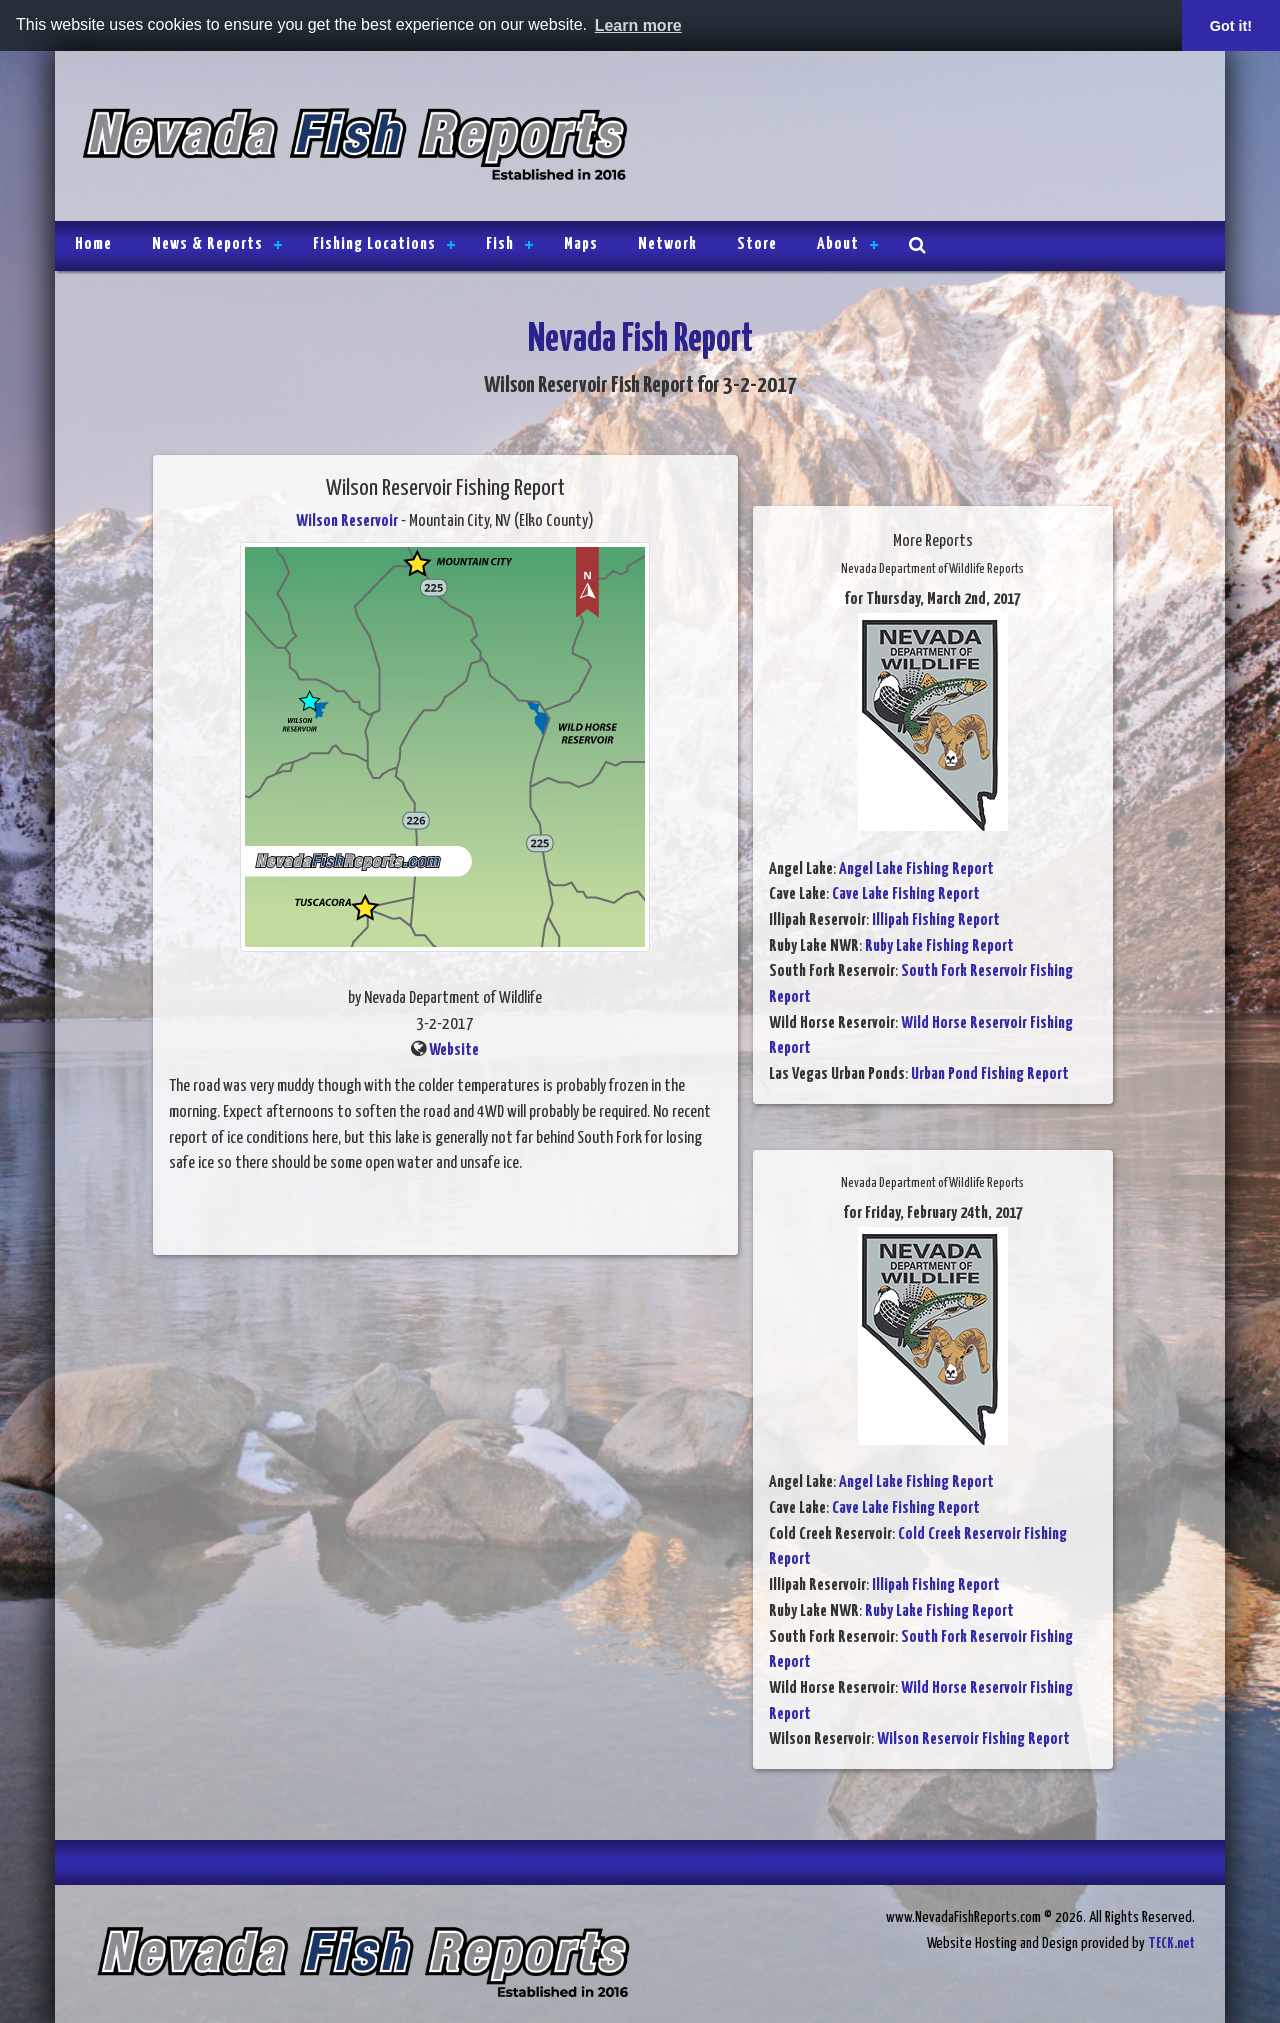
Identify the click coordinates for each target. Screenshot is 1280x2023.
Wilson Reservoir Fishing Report (973, 1739)
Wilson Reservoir (347, 521)
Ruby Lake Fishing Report (939, 946)
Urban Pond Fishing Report (990, 1074)
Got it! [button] (1231, 26)
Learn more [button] (638, 25)
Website (454, 1050)
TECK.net (1171, 1943)
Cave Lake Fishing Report (906, 894)
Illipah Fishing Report (936, 920)
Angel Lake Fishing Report (916, 869)
